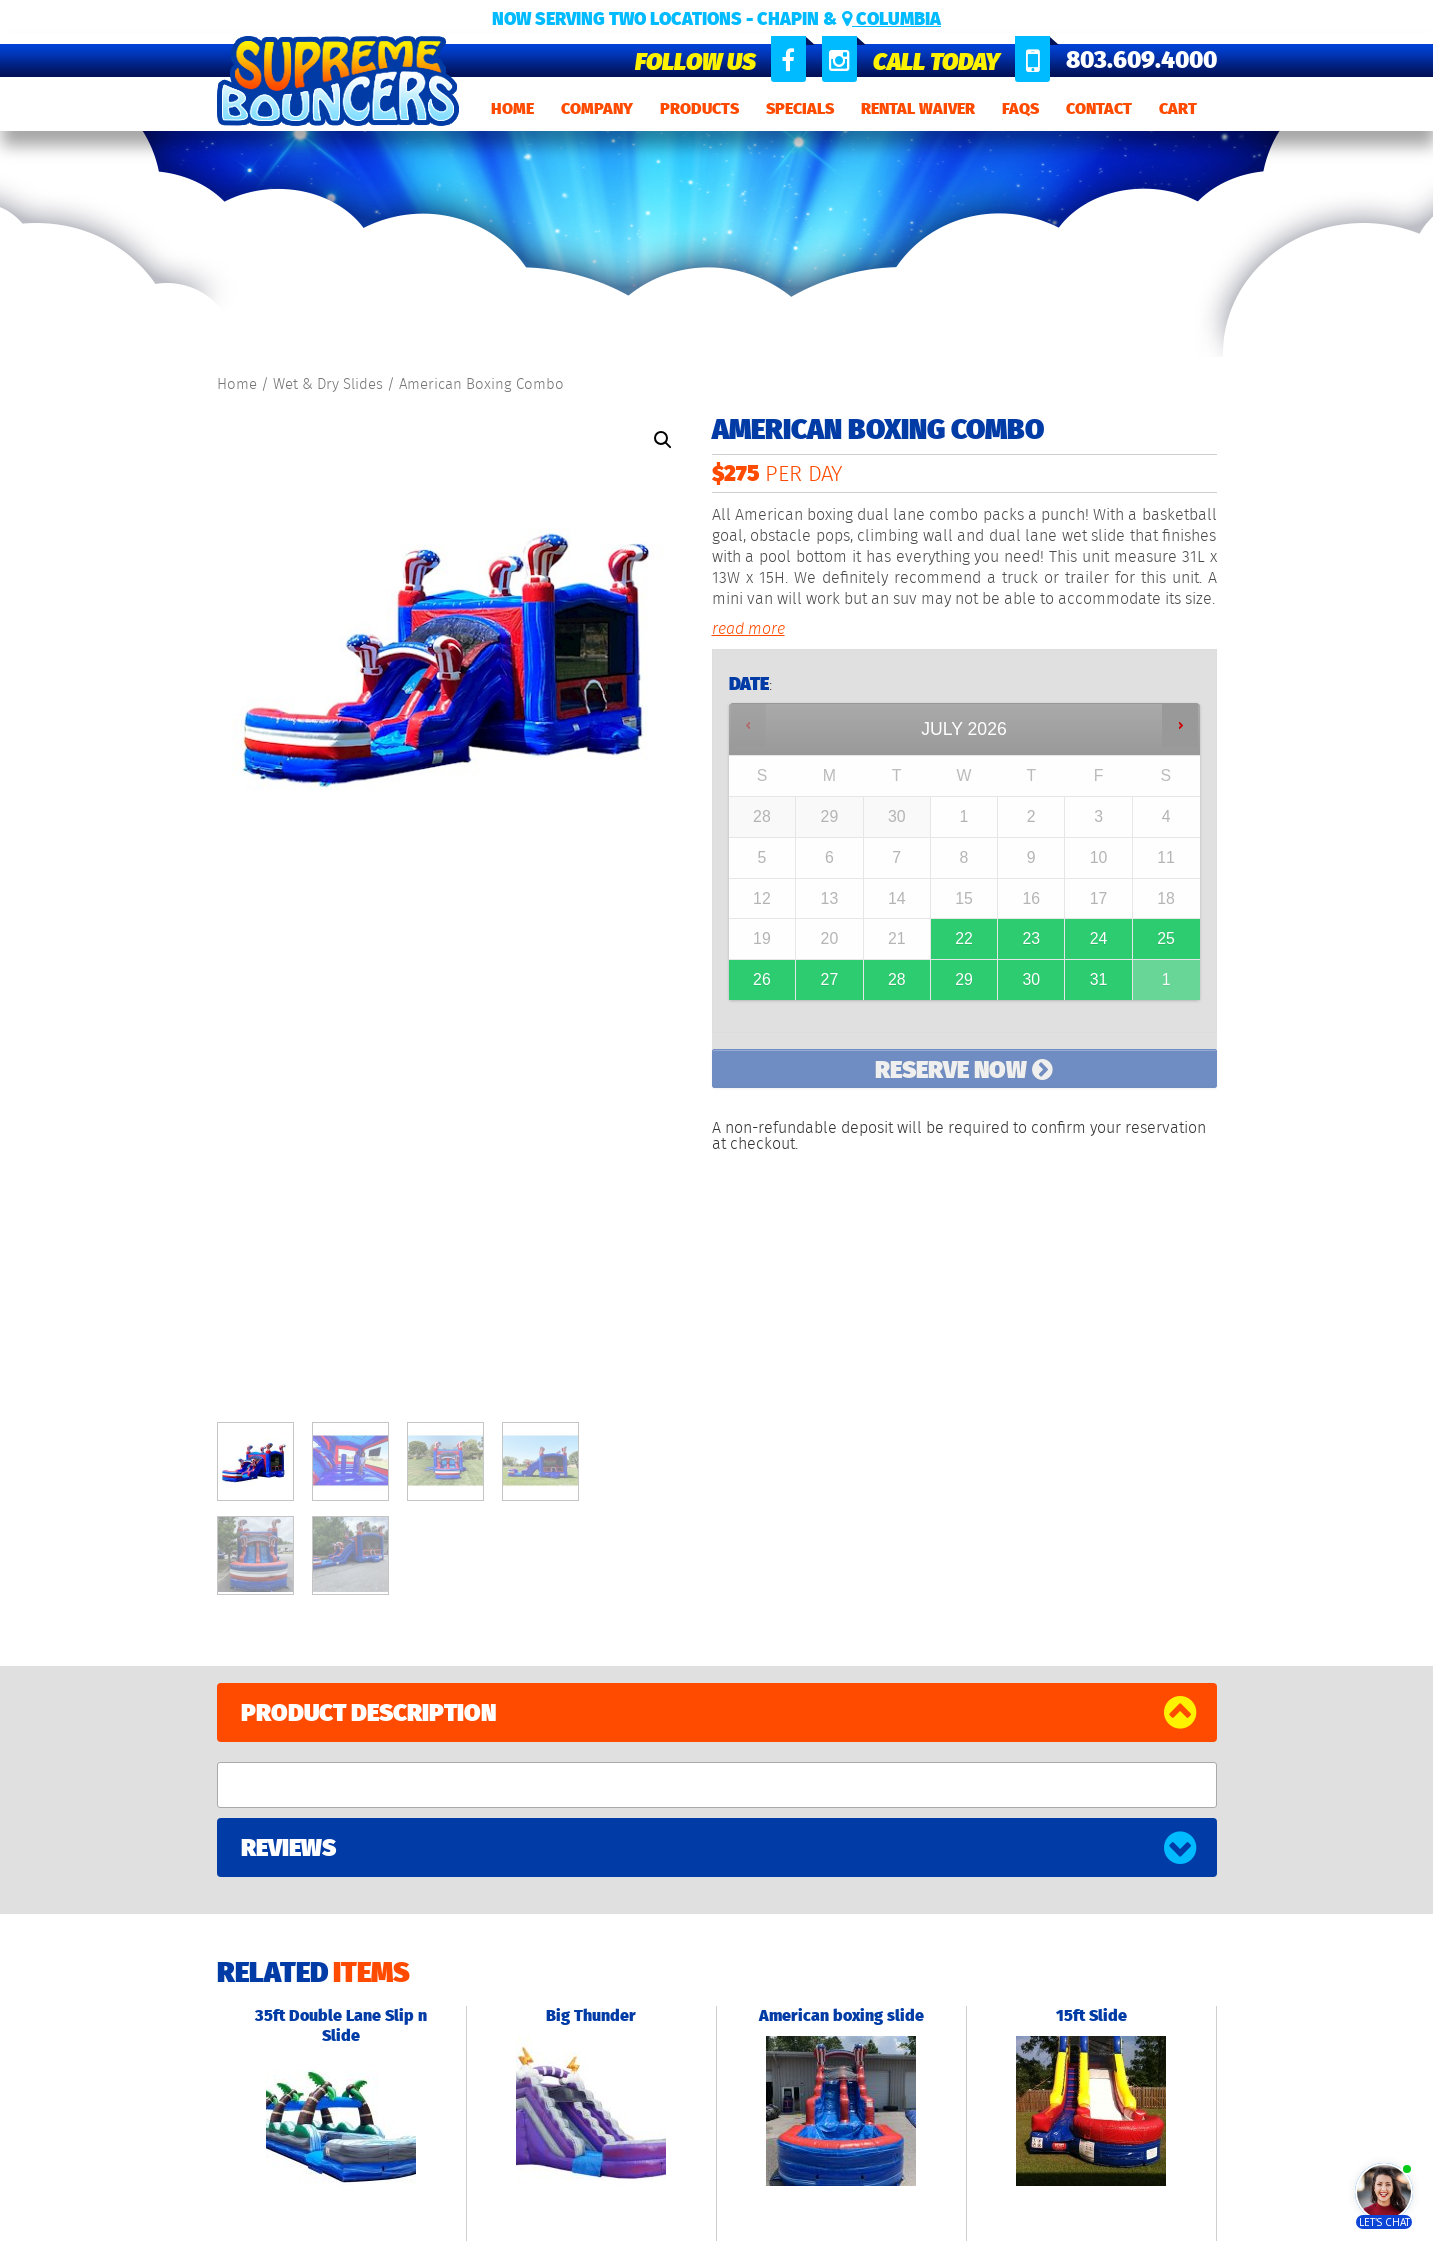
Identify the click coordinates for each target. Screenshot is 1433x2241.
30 (1031, 979)
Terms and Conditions (672, 2219)
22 (964, 938)
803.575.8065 (811, 1997)
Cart (1178, 108)
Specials (800, 108)
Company (597, 108)
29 (964, 979)
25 (1166, 938)
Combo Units (423, 1966)
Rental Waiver (918, 108)
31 (1099, 979)
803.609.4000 (1141, 60)
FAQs (1020, 108)
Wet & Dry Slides (328, 384)
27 (830, 979)
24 (1099, 938)
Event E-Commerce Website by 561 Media (1097, 2051)
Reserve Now (964, 1069)
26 (762, 979)
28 (897, 979)
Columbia (891, 19)
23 (1031, 938)
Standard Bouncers (447, 1935)
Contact (1099, 108)
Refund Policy (791, 2219)
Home (512, 108)
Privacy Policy (552, 2219)
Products (699, 108)
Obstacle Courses (440, 2028)
